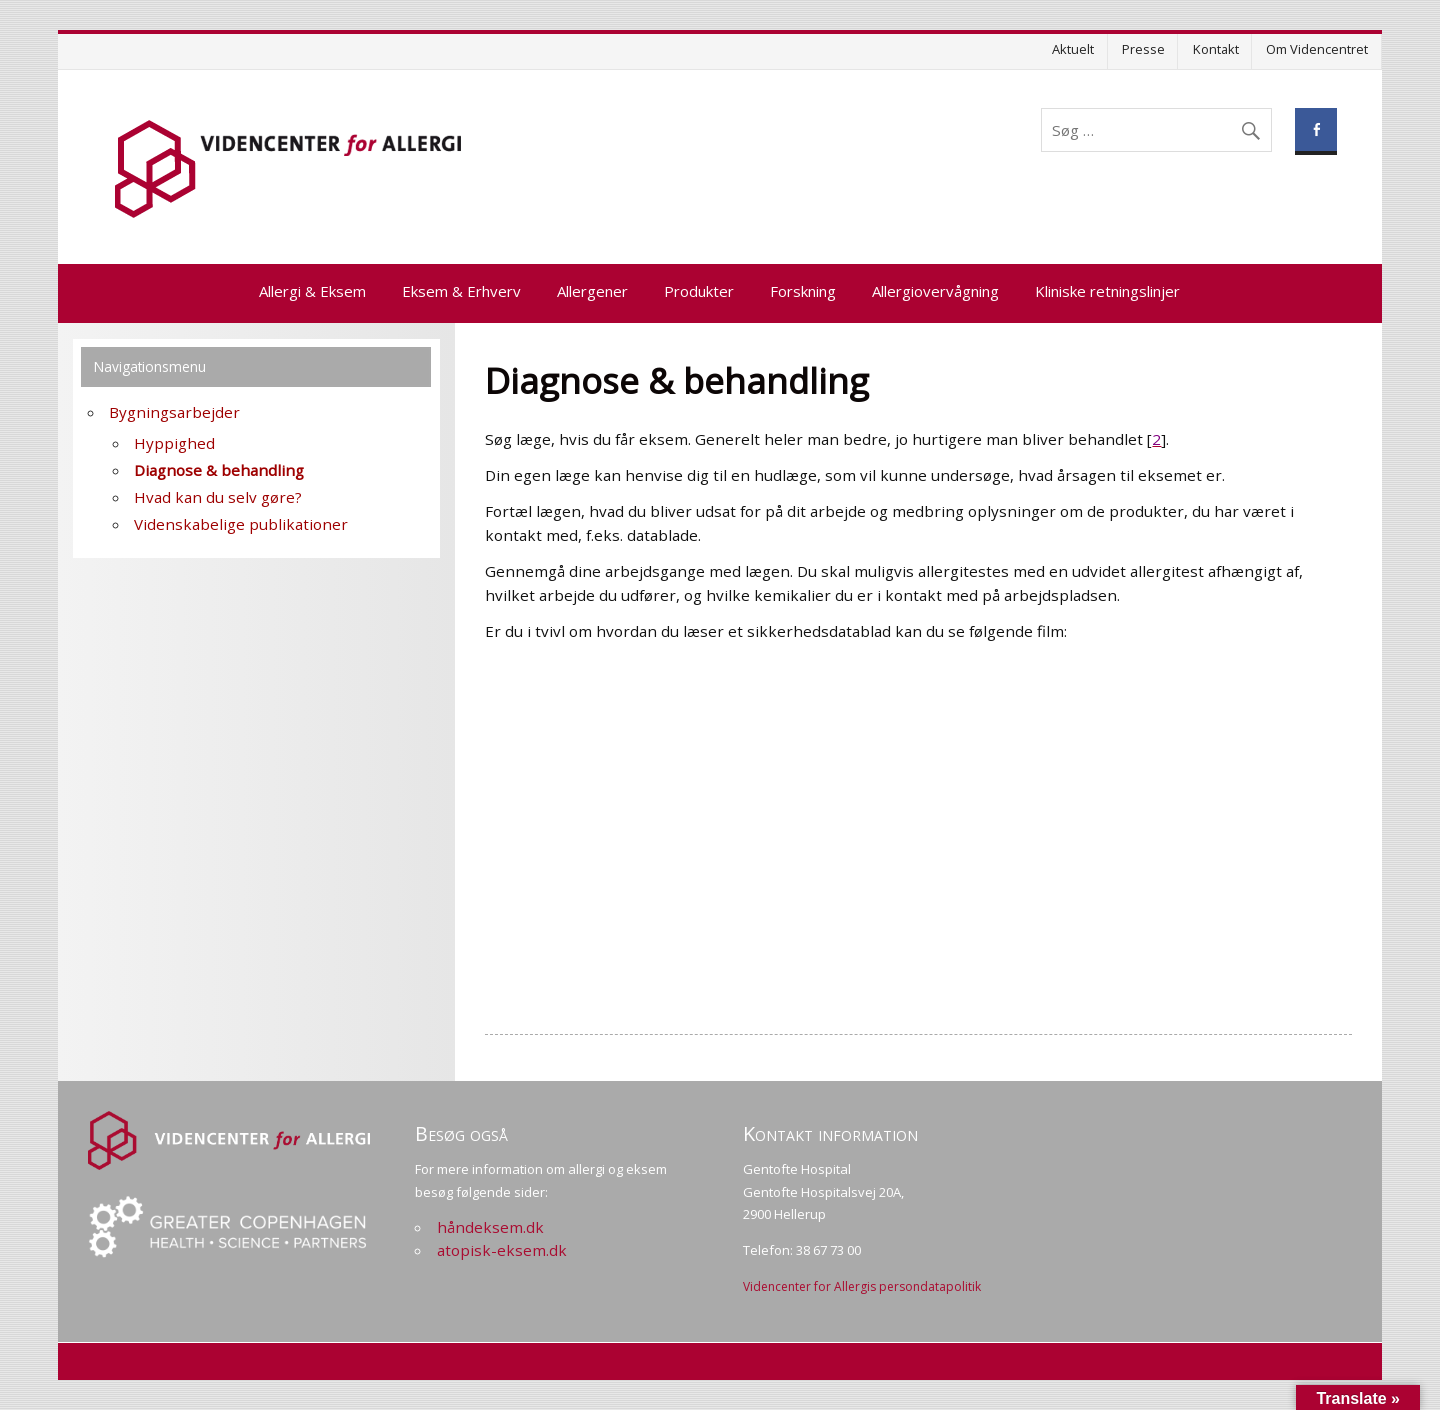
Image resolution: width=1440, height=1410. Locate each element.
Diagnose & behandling (219, 470)
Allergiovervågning (935, 291)
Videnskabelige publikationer (241, 524)
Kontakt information (830, 1133)
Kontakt (1216, 49)
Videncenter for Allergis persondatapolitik (862, 1286)
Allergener (592, 291)
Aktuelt (1073, 49)
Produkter (699, 291)
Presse (1143, 49)
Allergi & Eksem (312, 291)
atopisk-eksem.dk (502, 1250)
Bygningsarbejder (174, 412)
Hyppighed (174, 443)
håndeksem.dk (490, 1227)
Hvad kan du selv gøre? (218, 497)
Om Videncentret (1317, 49)
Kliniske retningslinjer (1107, 291)
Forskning (803, 291)
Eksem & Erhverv (461, 291)
